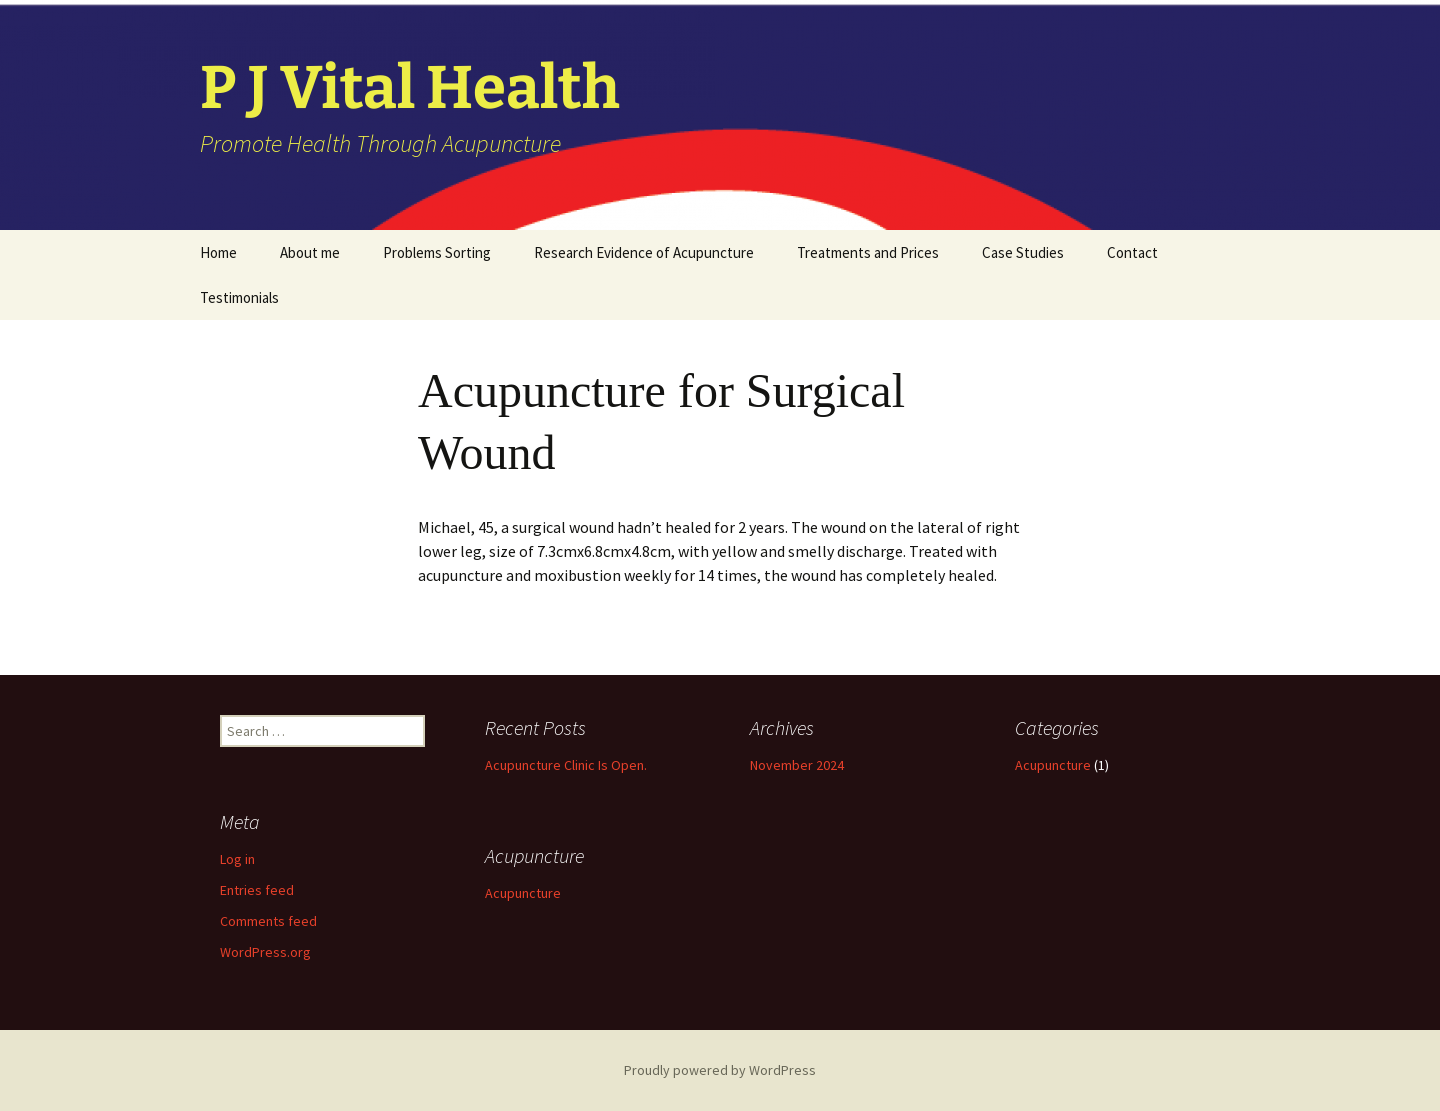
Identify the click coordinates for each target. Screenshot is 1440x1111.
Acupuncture (1053, 765)
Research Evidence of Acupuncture (644, 252)
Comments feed (268, 921)
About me (310, 252)
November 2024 (797, 765)
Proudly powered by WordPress (720, 1070)
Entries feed (257, 890)
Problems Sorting (437, 252)
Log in (237, 859)
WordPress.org (265, 952)
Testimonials (239, 297)
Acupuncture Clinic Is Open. (566, 765)
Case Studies (1023, 252)
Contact (1132, 252)
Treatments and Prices (868, 252)
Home (218, 252)
